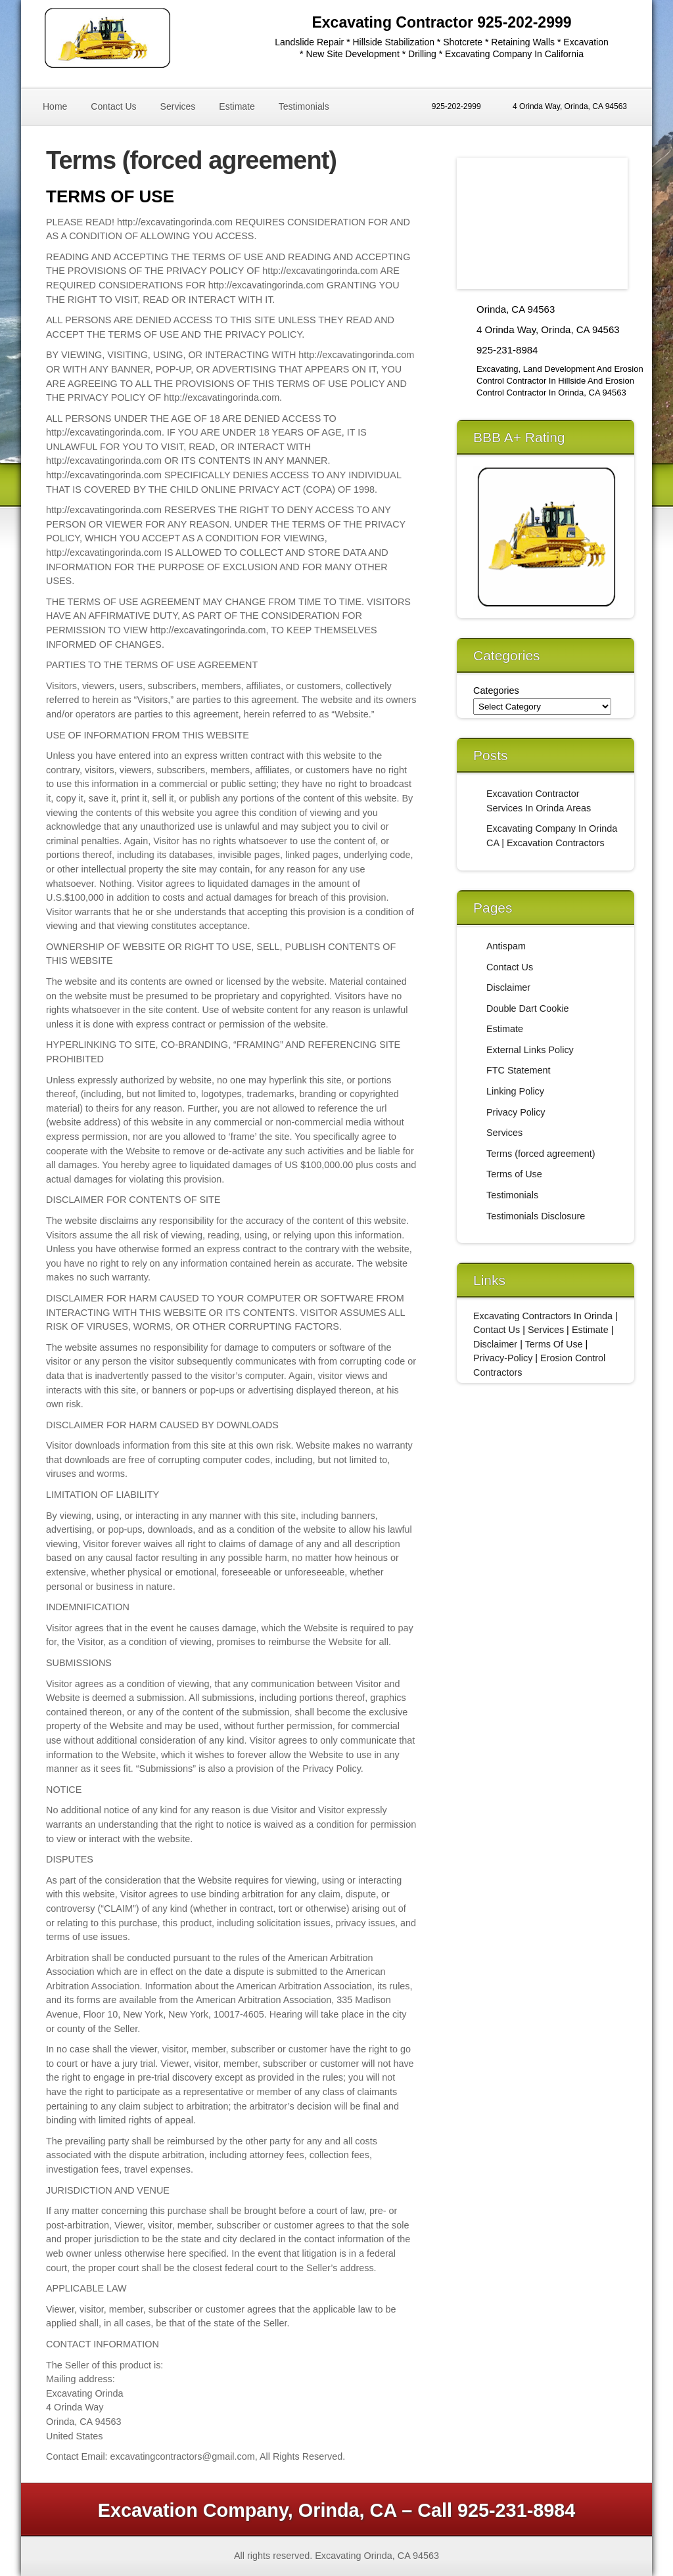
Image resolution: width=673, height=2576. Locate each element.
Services (178, 106)
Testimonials (304, 106)
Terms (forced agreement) (540, 1153)
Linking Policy (515, 1091)
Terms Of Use (554, 1344)
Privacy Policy (515, 1112)
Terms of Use (514, 1174)
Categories (496, 690)
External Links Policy (530, 1050)
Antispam (506, 946)
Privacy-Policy (502, 1358)
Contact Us (113, 106)
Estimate (236, 106)
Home (55, 106)
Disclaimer (508, 987)
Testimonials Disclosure (535, 1216)
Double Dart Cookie (527, 1008)
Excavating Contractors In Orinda (543, 1316)
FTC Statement (518, 1070)
